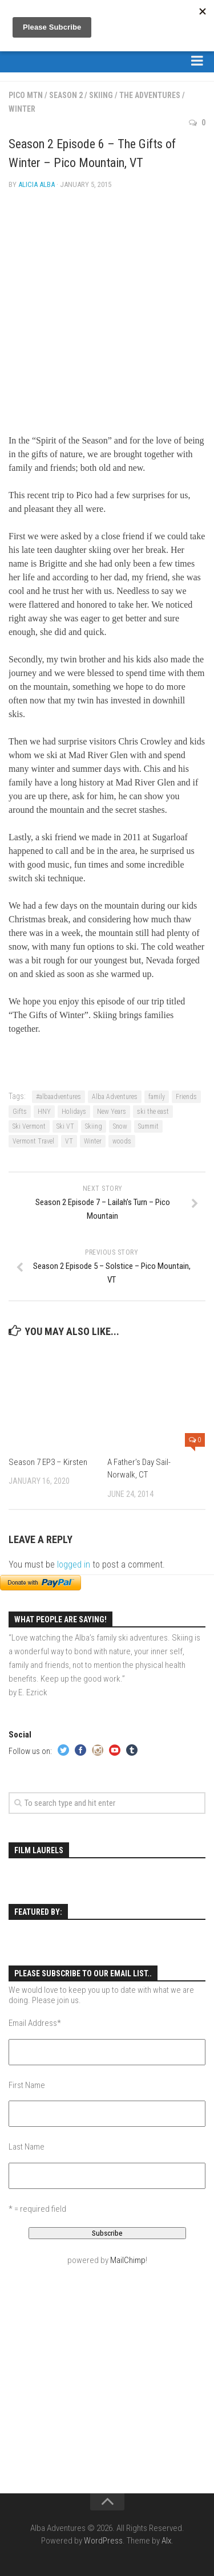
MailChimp (128, 2260)
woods (121, 1141)
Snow (120, 1126)
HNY (44, 1112)
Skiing (101, 95)
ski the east (153, 1112)
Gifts (20, 1112)
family (156, 1097)
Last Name (27, 2147)
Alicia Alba (36, 184)
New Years (111, 1112)
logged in (73, 1564)
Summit (148, 1126)
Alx (166, 2541)
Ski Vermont (29, 1126)
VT (69, 1141)
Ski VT (65, 1126)
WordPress (103, 2541)
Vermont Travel (33, 1141)
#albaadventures (58, 1097)
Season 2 (66, 95)
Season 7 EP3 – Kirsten (48, 1462)
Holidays (74, 1112)
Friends (186, 1097)
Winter (22, 108)
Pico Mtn (26, 95)
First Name (27, 2085)
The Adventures (149, 95)
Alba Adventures (115, 1097)
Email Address (35, 2023)
